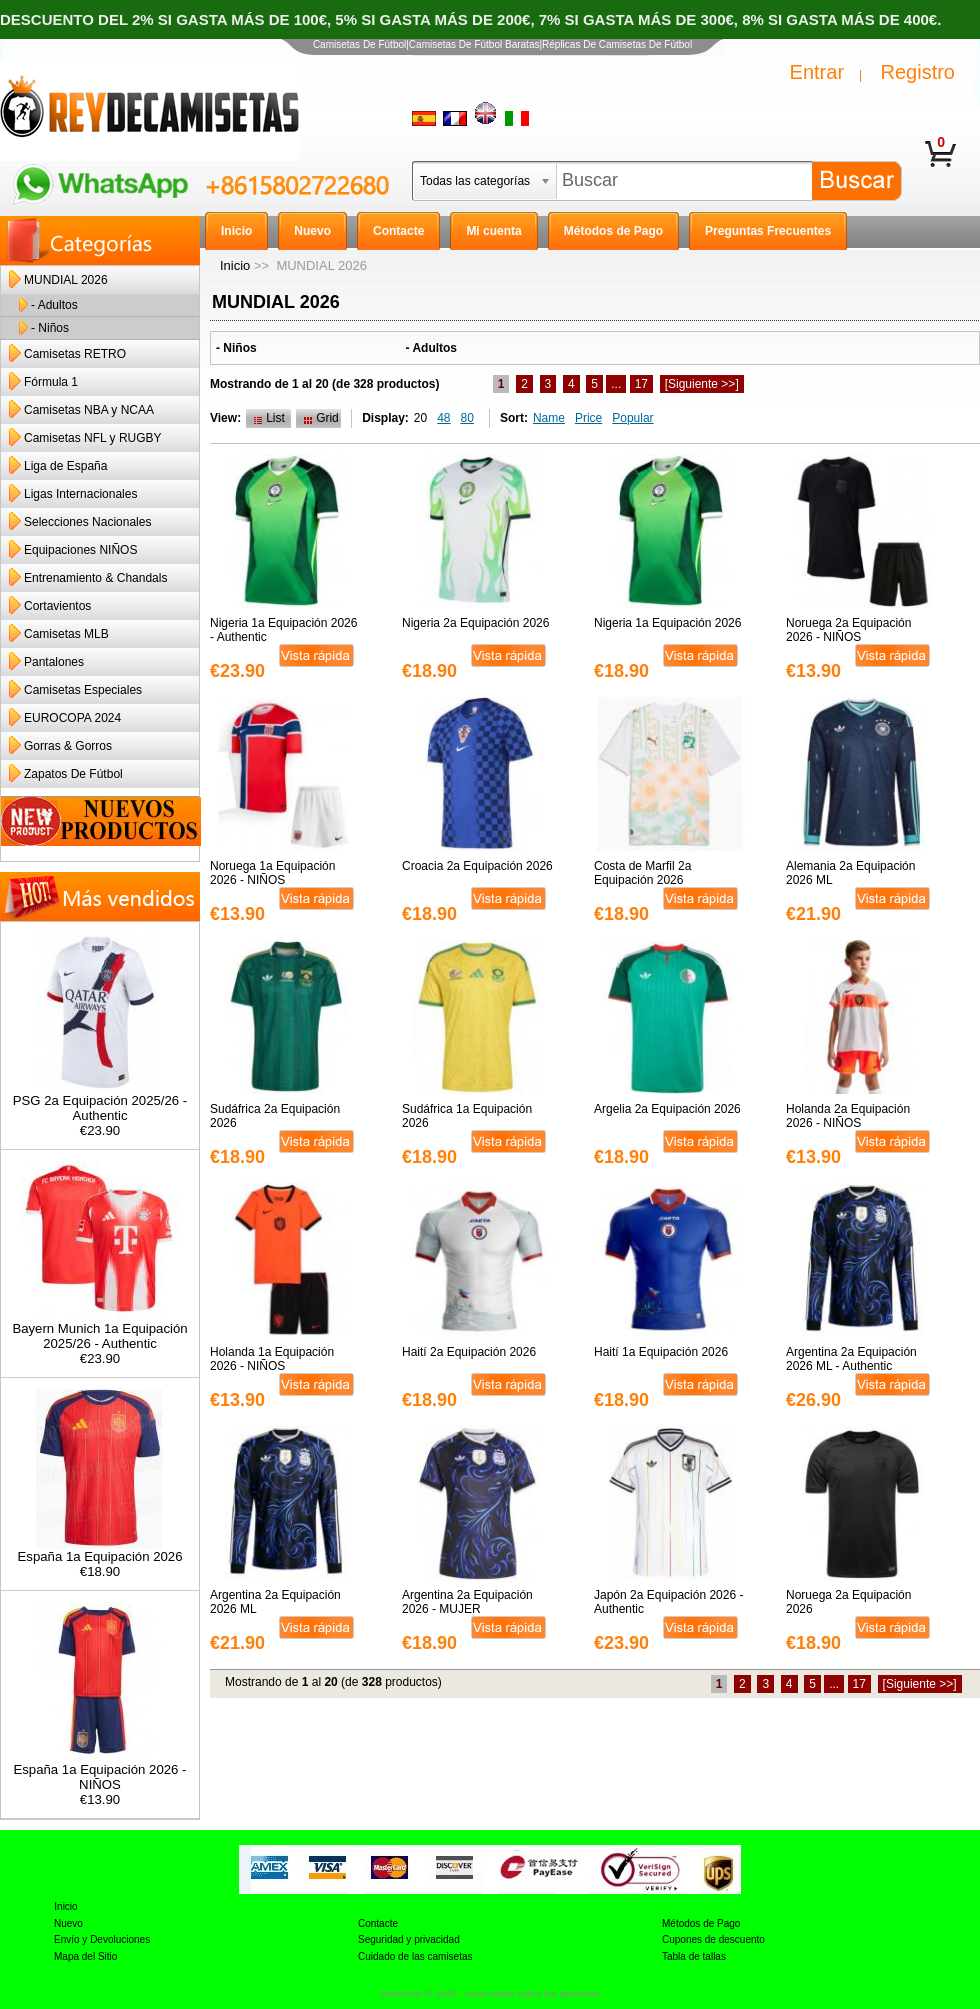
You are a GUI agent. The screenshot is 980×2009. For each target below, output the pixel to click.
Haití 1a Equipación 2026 (661, 1352)
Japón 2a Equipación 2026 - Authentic (668, 1602)
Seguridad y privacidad (409, 1939)
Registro (918, 72)
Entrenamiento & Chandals (95, 578)
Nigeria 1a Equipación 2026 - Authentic (283, 630)
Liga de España (65, 466)
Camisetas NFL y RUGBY (93, 438)
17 (641, 384)
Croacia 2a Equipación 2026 (477, 866)
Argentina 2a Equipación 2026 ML (275, 1602)
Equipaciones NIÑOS (80, 550)
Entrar (817, 72)
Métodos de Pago (701, 1923)
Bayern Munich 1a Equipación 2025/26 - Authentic (99, 1330)
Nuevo (68, 1923)
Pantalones (54, 662)
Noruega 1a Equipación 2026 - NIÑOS (272, 873)
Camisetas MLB (66, 634)
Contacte (378, 1923)
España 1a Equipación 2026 (100, 1550)
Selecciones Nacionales (87, 522)
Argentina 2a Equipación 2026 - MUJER (467, 1602)
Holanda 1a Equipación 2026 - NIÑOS (272, 1359)
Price (588, 418)
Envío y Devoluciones (102, 1939)
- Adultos (54, 305)
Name (549, 418)
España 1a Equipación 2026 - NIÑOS (99, 1771)
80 (467, 418)
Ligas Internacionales (80, 494)
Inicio (235, 265)
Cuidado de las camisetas (415, 1956)
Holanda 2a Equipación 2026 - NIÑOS (848, 1116)
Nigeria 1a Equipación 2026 (667, 623)
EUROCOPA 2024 (72, 718)
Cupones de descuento (713, 1939)
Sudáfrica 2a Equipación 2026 (275, 1116)
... (616, 384)
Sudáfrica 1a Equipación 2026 (467, 1116)
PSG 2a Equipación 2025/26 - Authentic (100, 1102)
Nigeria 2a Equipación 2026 (475, 623)
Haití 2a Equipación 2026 (469, 1352)
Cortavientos (57, 606)
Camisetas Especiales (83, 690)
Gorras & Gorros (68, 746)
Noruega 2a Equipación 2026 (848, 1602)
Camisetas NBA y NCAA (89, 410)
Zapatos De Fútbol (73, 774)
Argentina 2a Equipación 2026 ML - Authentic (851, 1359)
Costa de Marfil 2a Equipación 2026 (642, 873)
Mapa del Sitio (85, 1956)
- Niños (50, 328)
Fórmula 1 (51, 382)
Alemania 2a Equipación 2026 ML (850, 873)
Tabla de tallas (694, 1956)
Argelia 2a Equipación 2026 (667, 1109)
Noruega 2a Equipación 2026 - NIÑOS (848, 630)
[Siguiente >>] (702, 384)
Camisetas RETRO (75, 354)
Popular (632, 418)
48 (443, 418)
